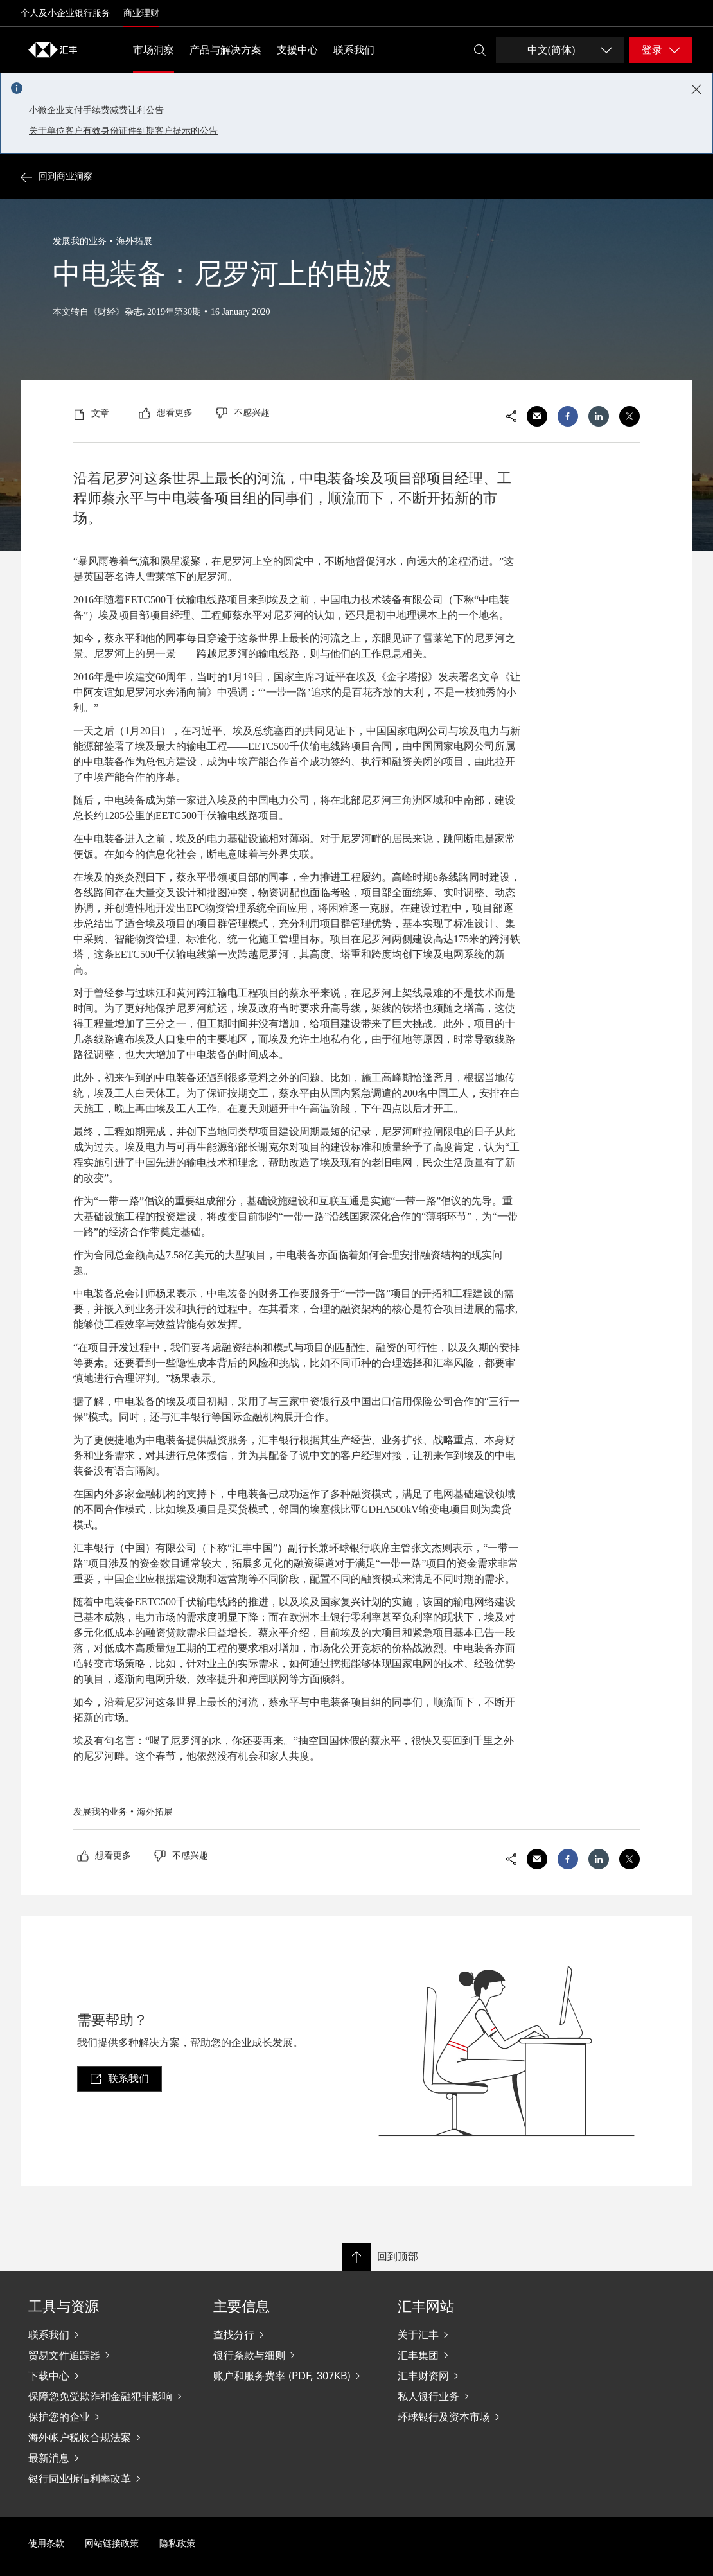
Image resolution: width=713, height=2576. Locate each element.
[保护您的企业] (110, 2416)
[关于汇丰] (480, 2334)
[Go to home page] (53, 49)
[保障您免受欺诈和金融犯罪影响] (110, 2396)
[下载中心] (110, 2375)
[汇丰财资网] (480, 2375)
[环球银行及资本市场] (480, 2416)
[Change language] (560, 50)
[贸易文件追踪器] (110, 2355)
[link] (119, 2079)
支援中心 (297, 49)
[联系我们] (110, 2334)
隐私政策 (177, 2543)
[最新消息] (110, 2458)
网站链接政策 (112, 2543)
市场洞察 (153, 49)
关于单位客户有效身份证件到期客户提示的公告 (123, 131)
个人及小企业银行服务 (65, 13)
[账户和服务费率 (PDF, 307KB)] (295, 2375)
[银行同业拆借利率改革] (110, 2478)
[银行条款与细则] (295, 2355)
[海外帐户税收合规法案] (110, 2437)
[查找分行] (295, 2334)
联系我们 (353, 49)
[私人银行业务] (480, 2396)
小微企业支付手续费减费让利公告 (96, 110)
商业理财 (141, 13)
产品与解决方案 (225, 49)
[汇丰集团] (480, 2355)
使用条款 (46, 2543)
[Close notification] (696, 89)
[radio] (166, 413)
